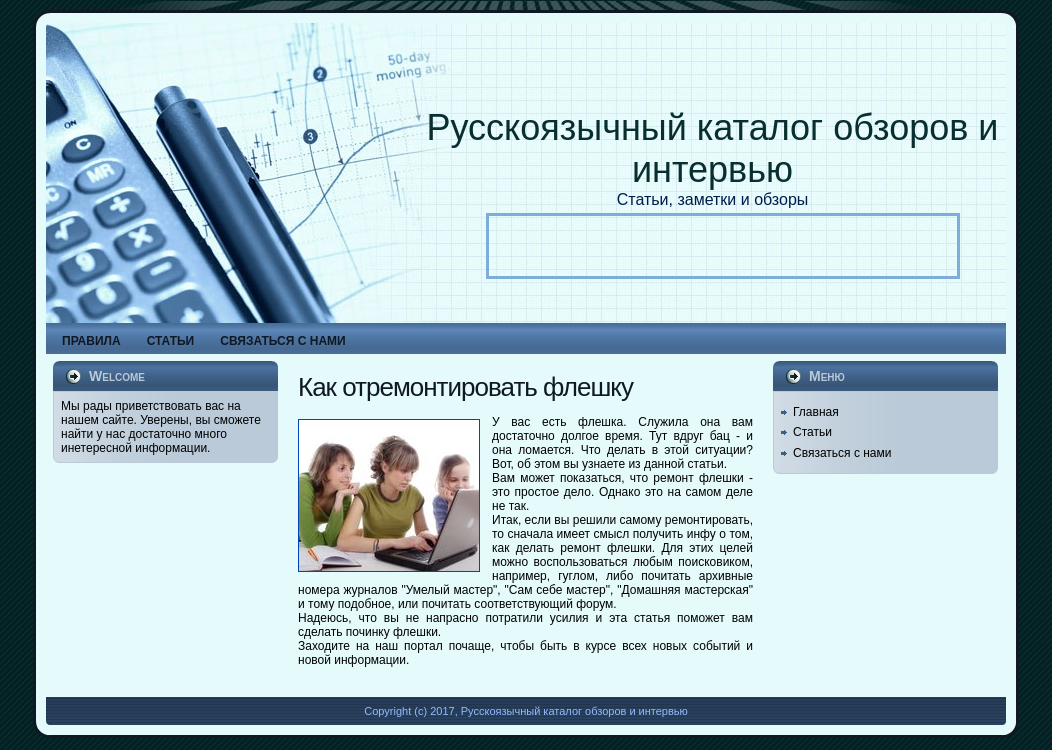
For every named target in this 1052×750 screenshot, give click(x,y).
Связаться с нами (842, 453)
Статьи (812, 432)
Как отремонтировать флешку (465, 387)
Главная (816, 412)
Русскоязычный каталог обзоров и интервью (713, 148)
